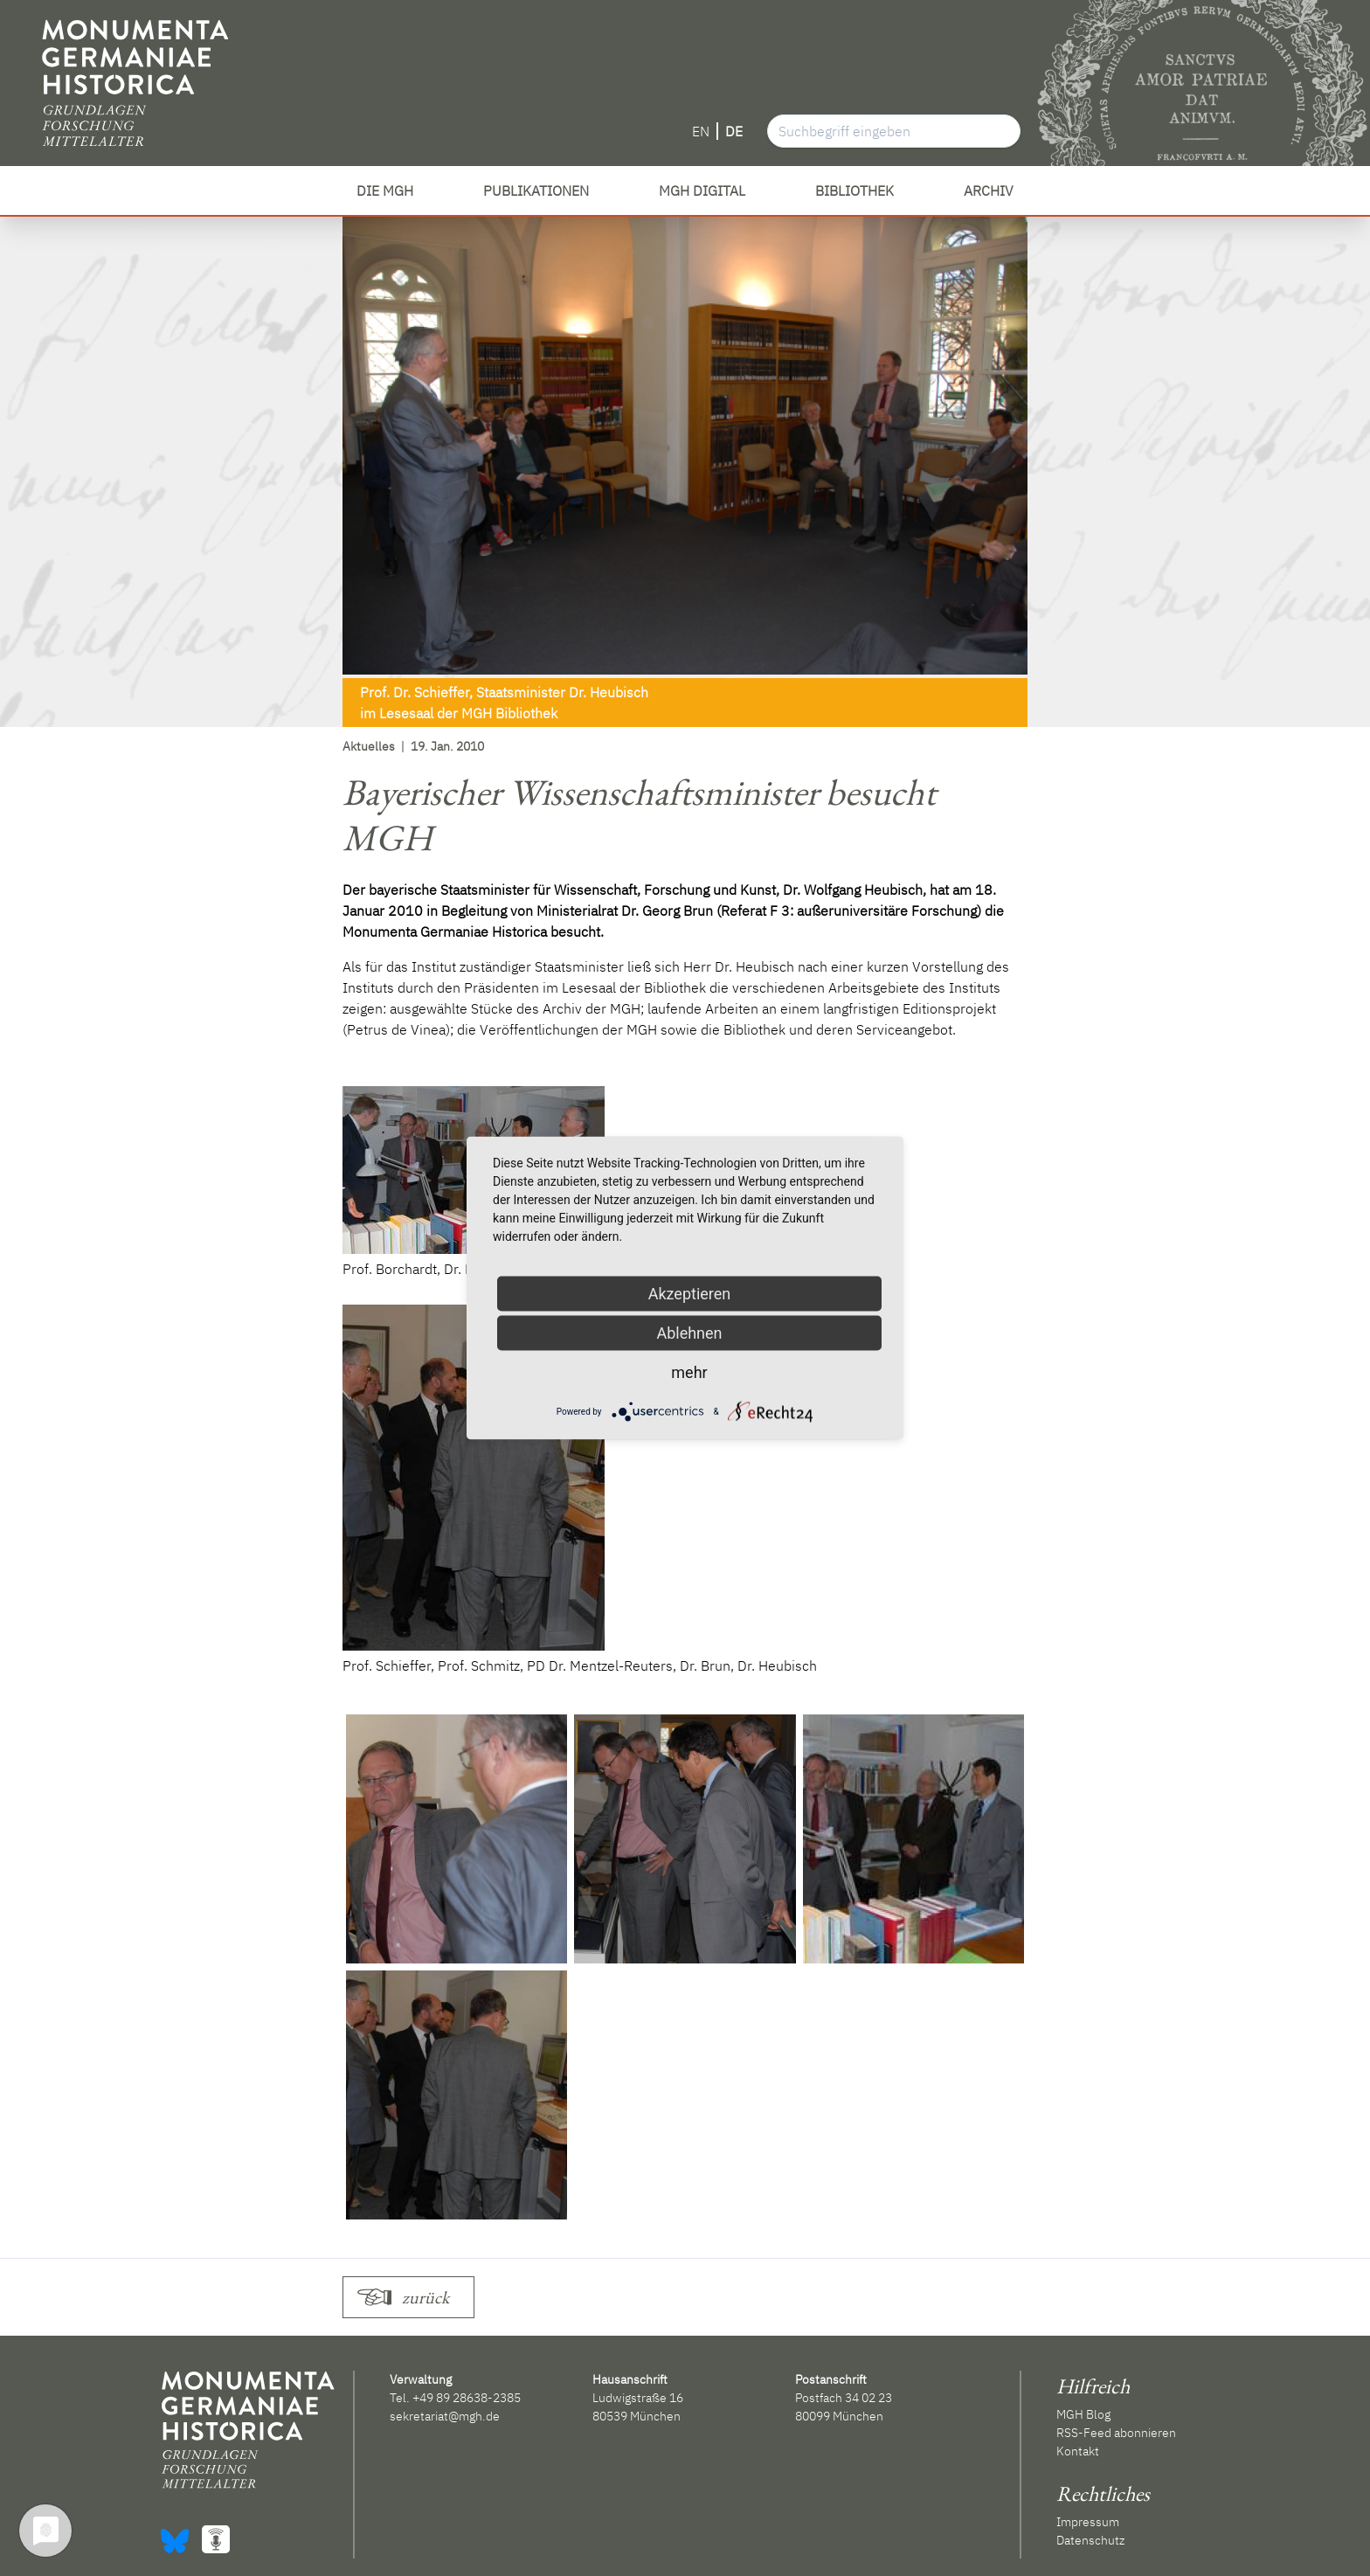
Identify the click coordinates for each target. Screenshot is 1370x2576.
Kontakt (1077, 2451)
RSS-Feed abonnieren (1116, 2433)
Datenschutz (1090, 2540)
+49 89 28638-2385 (466, 2398)
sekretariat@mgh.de (445, 2416)
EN (700, 131)
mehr (689, 1372)
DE (734, 131)
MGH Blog (1083, 2414)
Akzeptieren (689, 1294)
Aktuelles (368, 746)
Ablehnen (689, 1333)
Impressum (1087, 2522)
